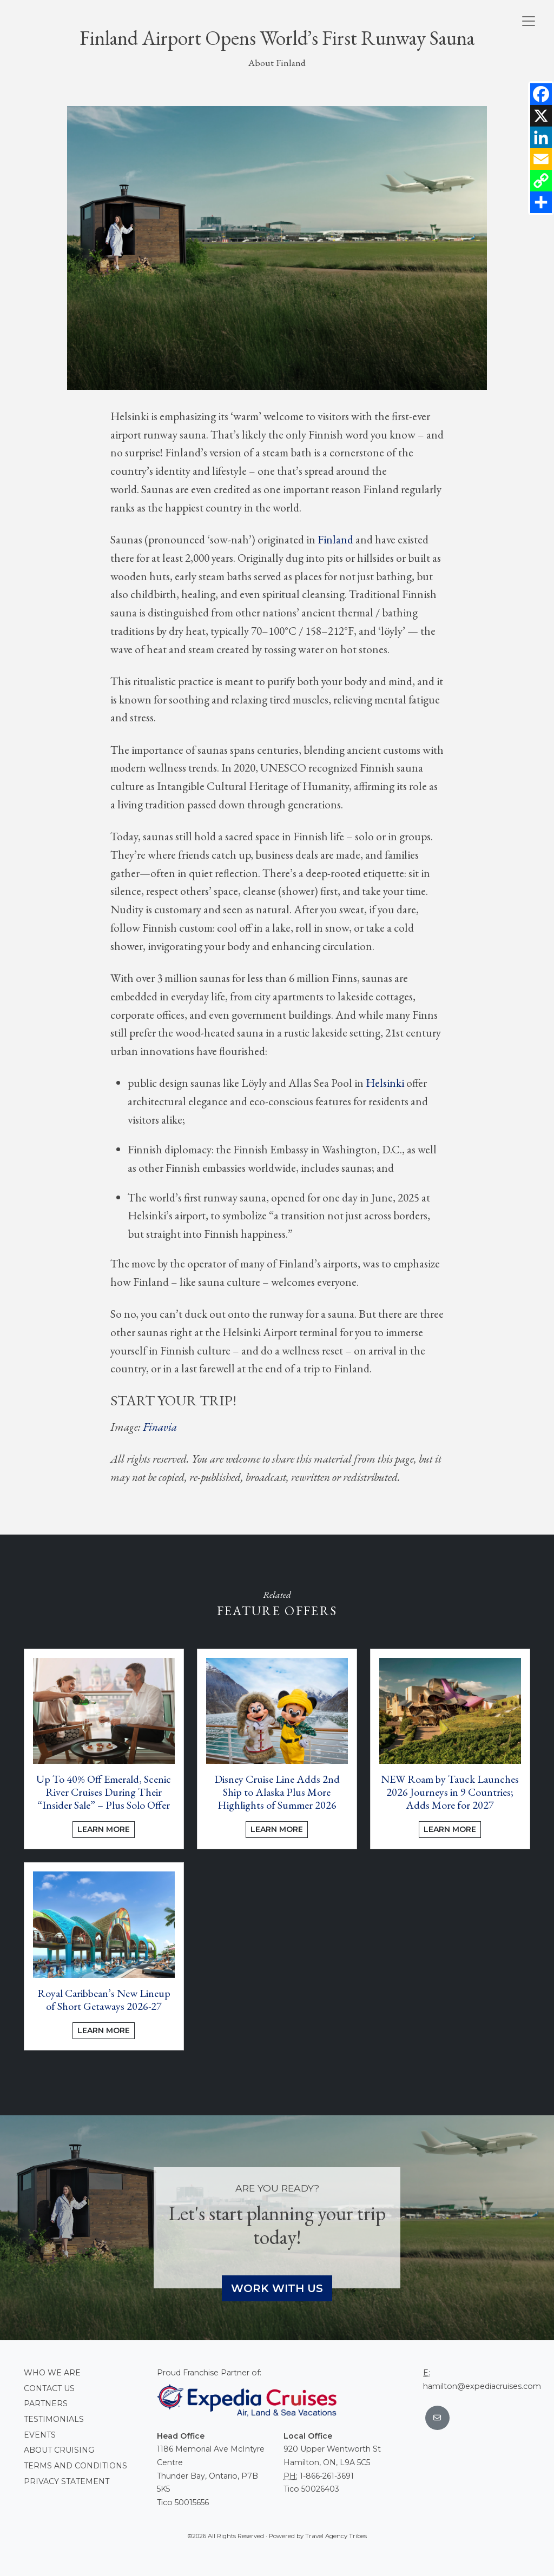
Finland (335, 539)
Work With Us (277, 2288)
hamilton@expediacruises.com (482, 2386)
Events (40, 2435)
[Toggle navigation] (528, 21)
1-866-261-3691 (327, 2476)
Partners (46, 2403)
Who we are (52, 2373)
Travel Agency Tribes (336, 2536)
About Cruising (59, 2450)
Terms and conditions (75, 2466)
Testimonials (54, 2419)
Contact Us (49, 2388)
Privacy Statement (66, 2481)
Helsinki (385, 1082)
